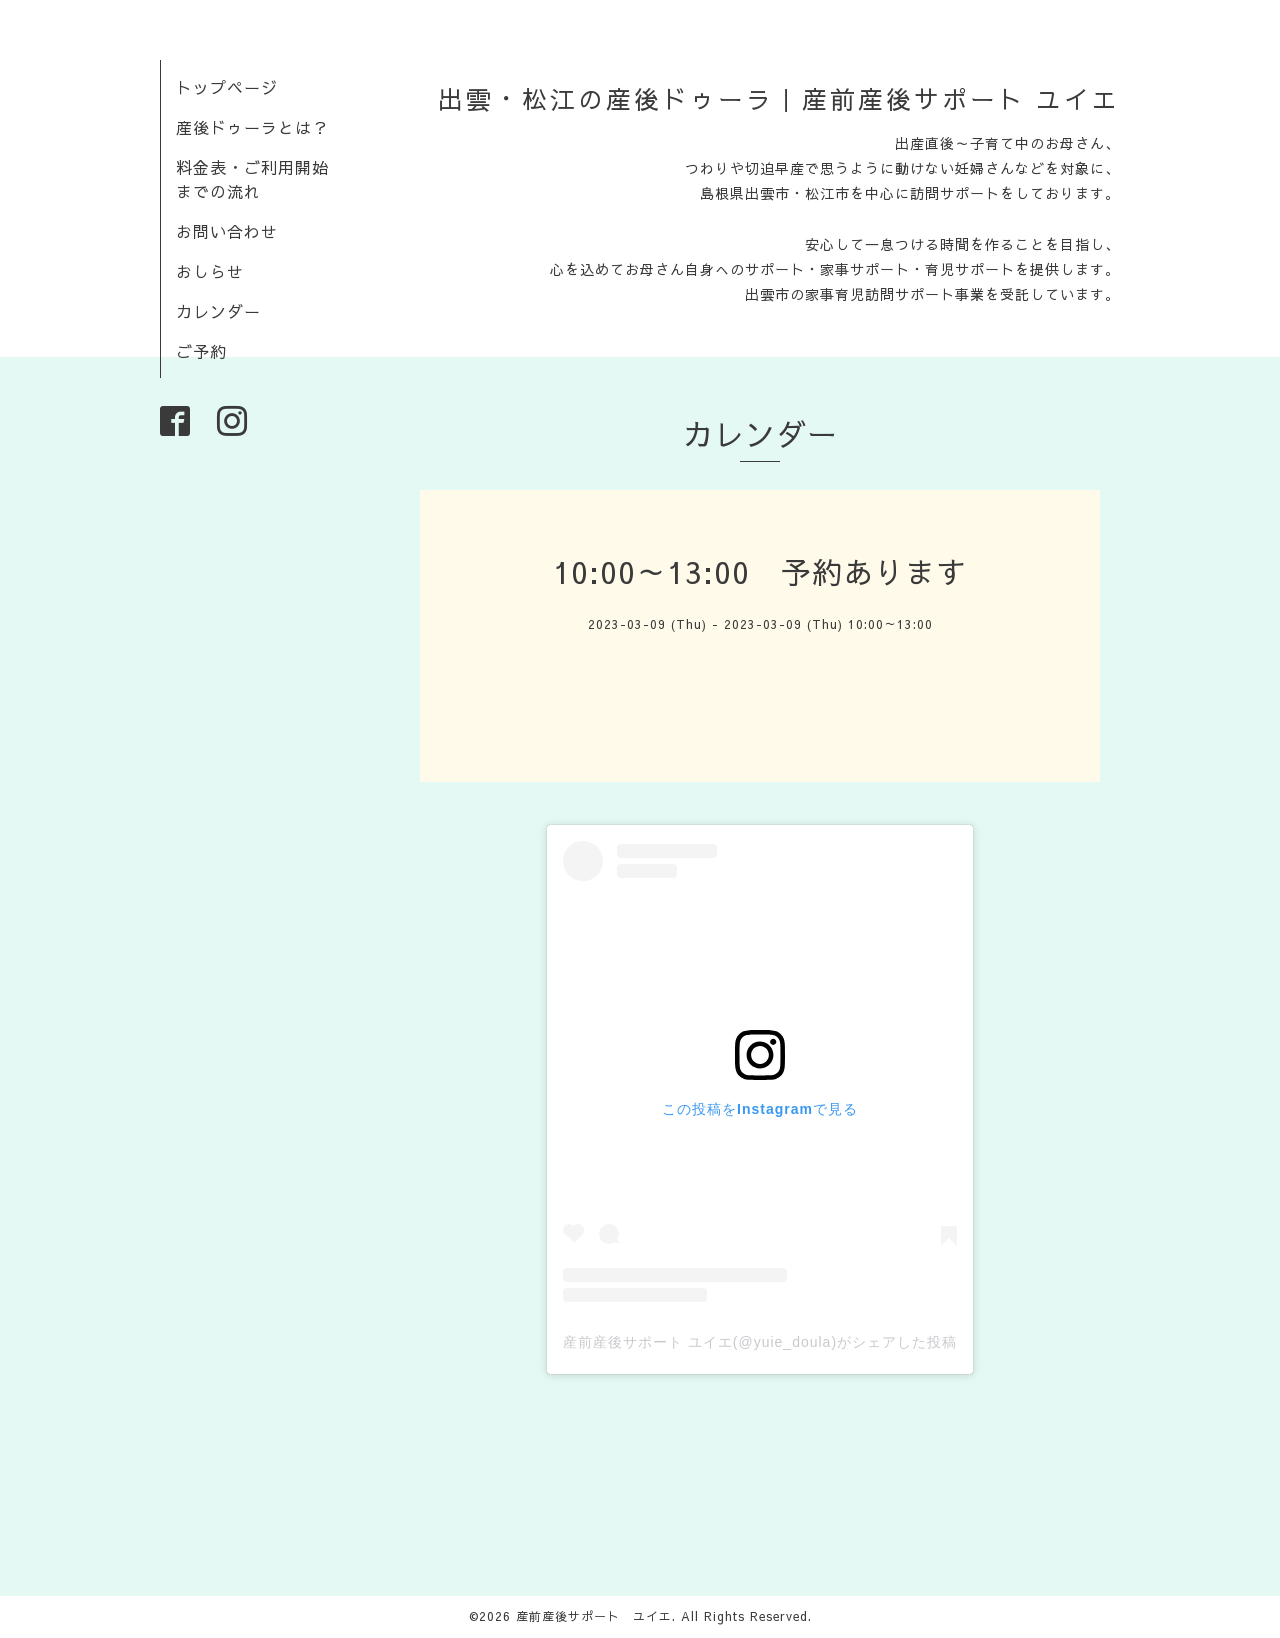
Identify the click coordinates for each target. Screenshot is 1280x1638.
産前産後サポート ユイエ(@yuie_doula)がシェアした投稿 (760, 1342)
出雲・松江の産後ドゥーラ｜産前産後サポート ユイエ (779, 99)
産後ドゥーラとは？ (252, 127)
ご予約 (201, 351)
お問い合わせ (227, 231)
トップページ (227, 87)
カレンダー (218, 311)
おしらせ (210, 271)
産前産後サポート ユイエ (594, 1616)
